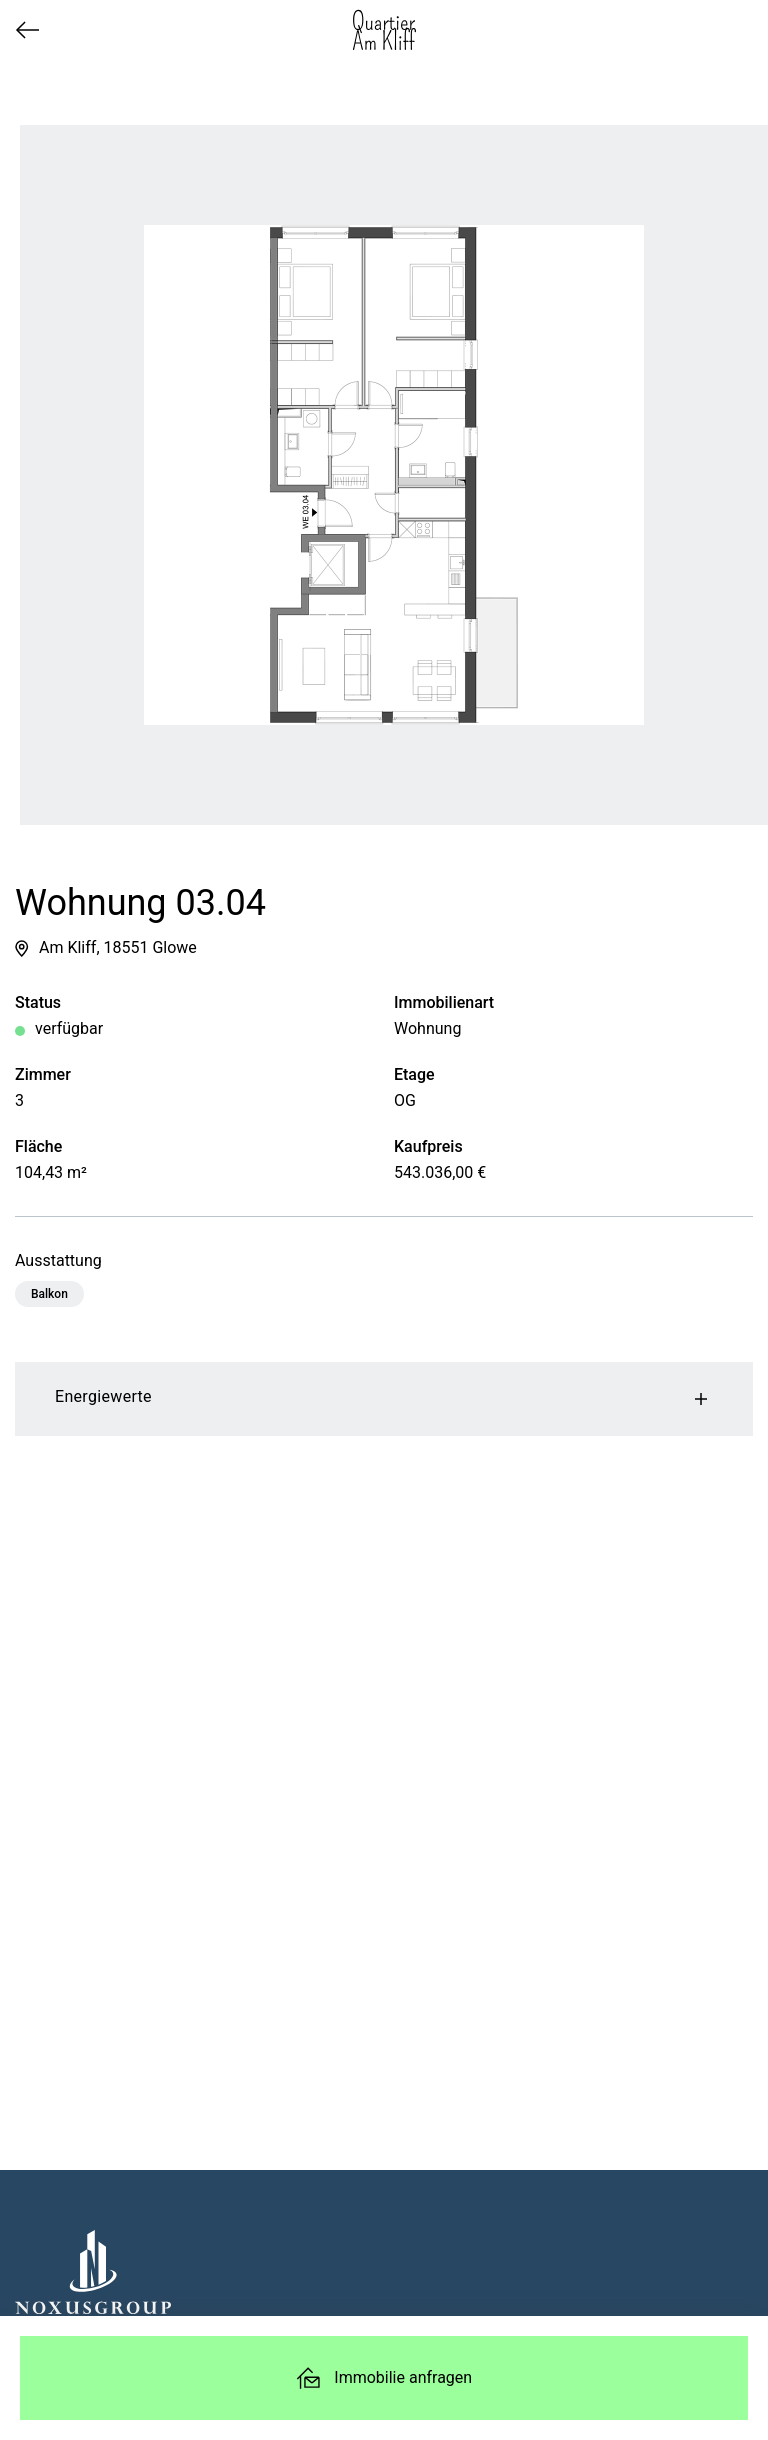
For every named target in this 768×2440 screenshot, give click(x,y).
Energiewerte (384, 1399)
